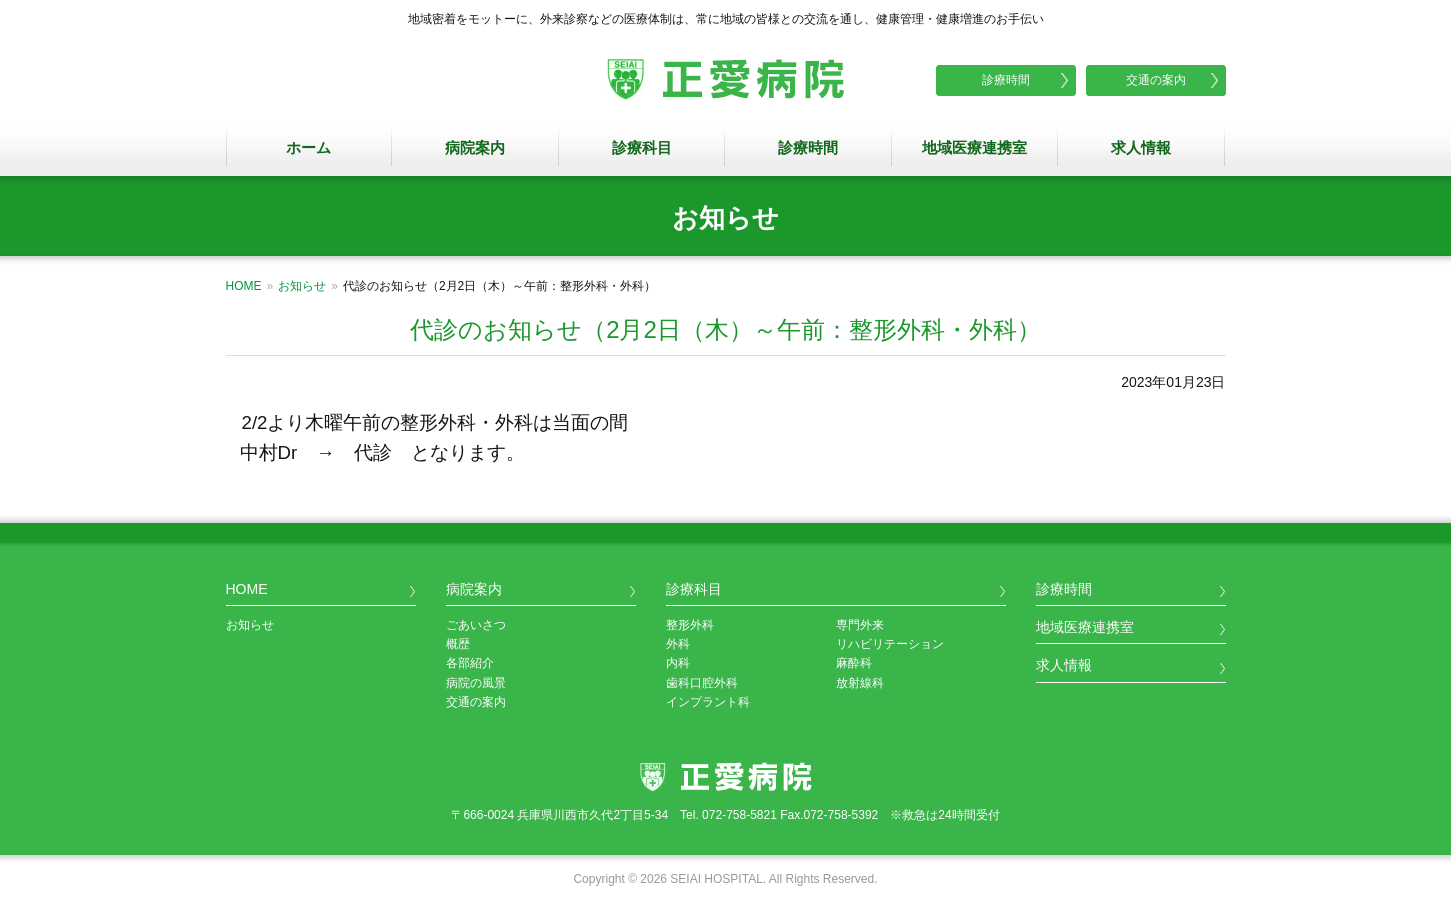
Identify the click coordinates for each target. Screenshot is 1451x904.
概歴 (458, 644)
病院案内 (475, 147)
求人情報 (1141, 147)
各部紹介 (470, 663)
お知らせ (302, 286)
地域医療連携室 (974, 147)
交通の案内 (1156, 80)
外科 (678, 644)
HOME (244, 286)
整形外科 (690, 625)
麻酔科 (854, 663)
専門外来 (860, 625)
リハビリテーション (890, 644)
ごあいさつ (476, 625)
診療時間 (1006, 80)
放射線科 (860, 683)
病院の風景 (476, 683)
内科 (678, 663)
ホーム (308, 147)
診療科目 (642, 147)
